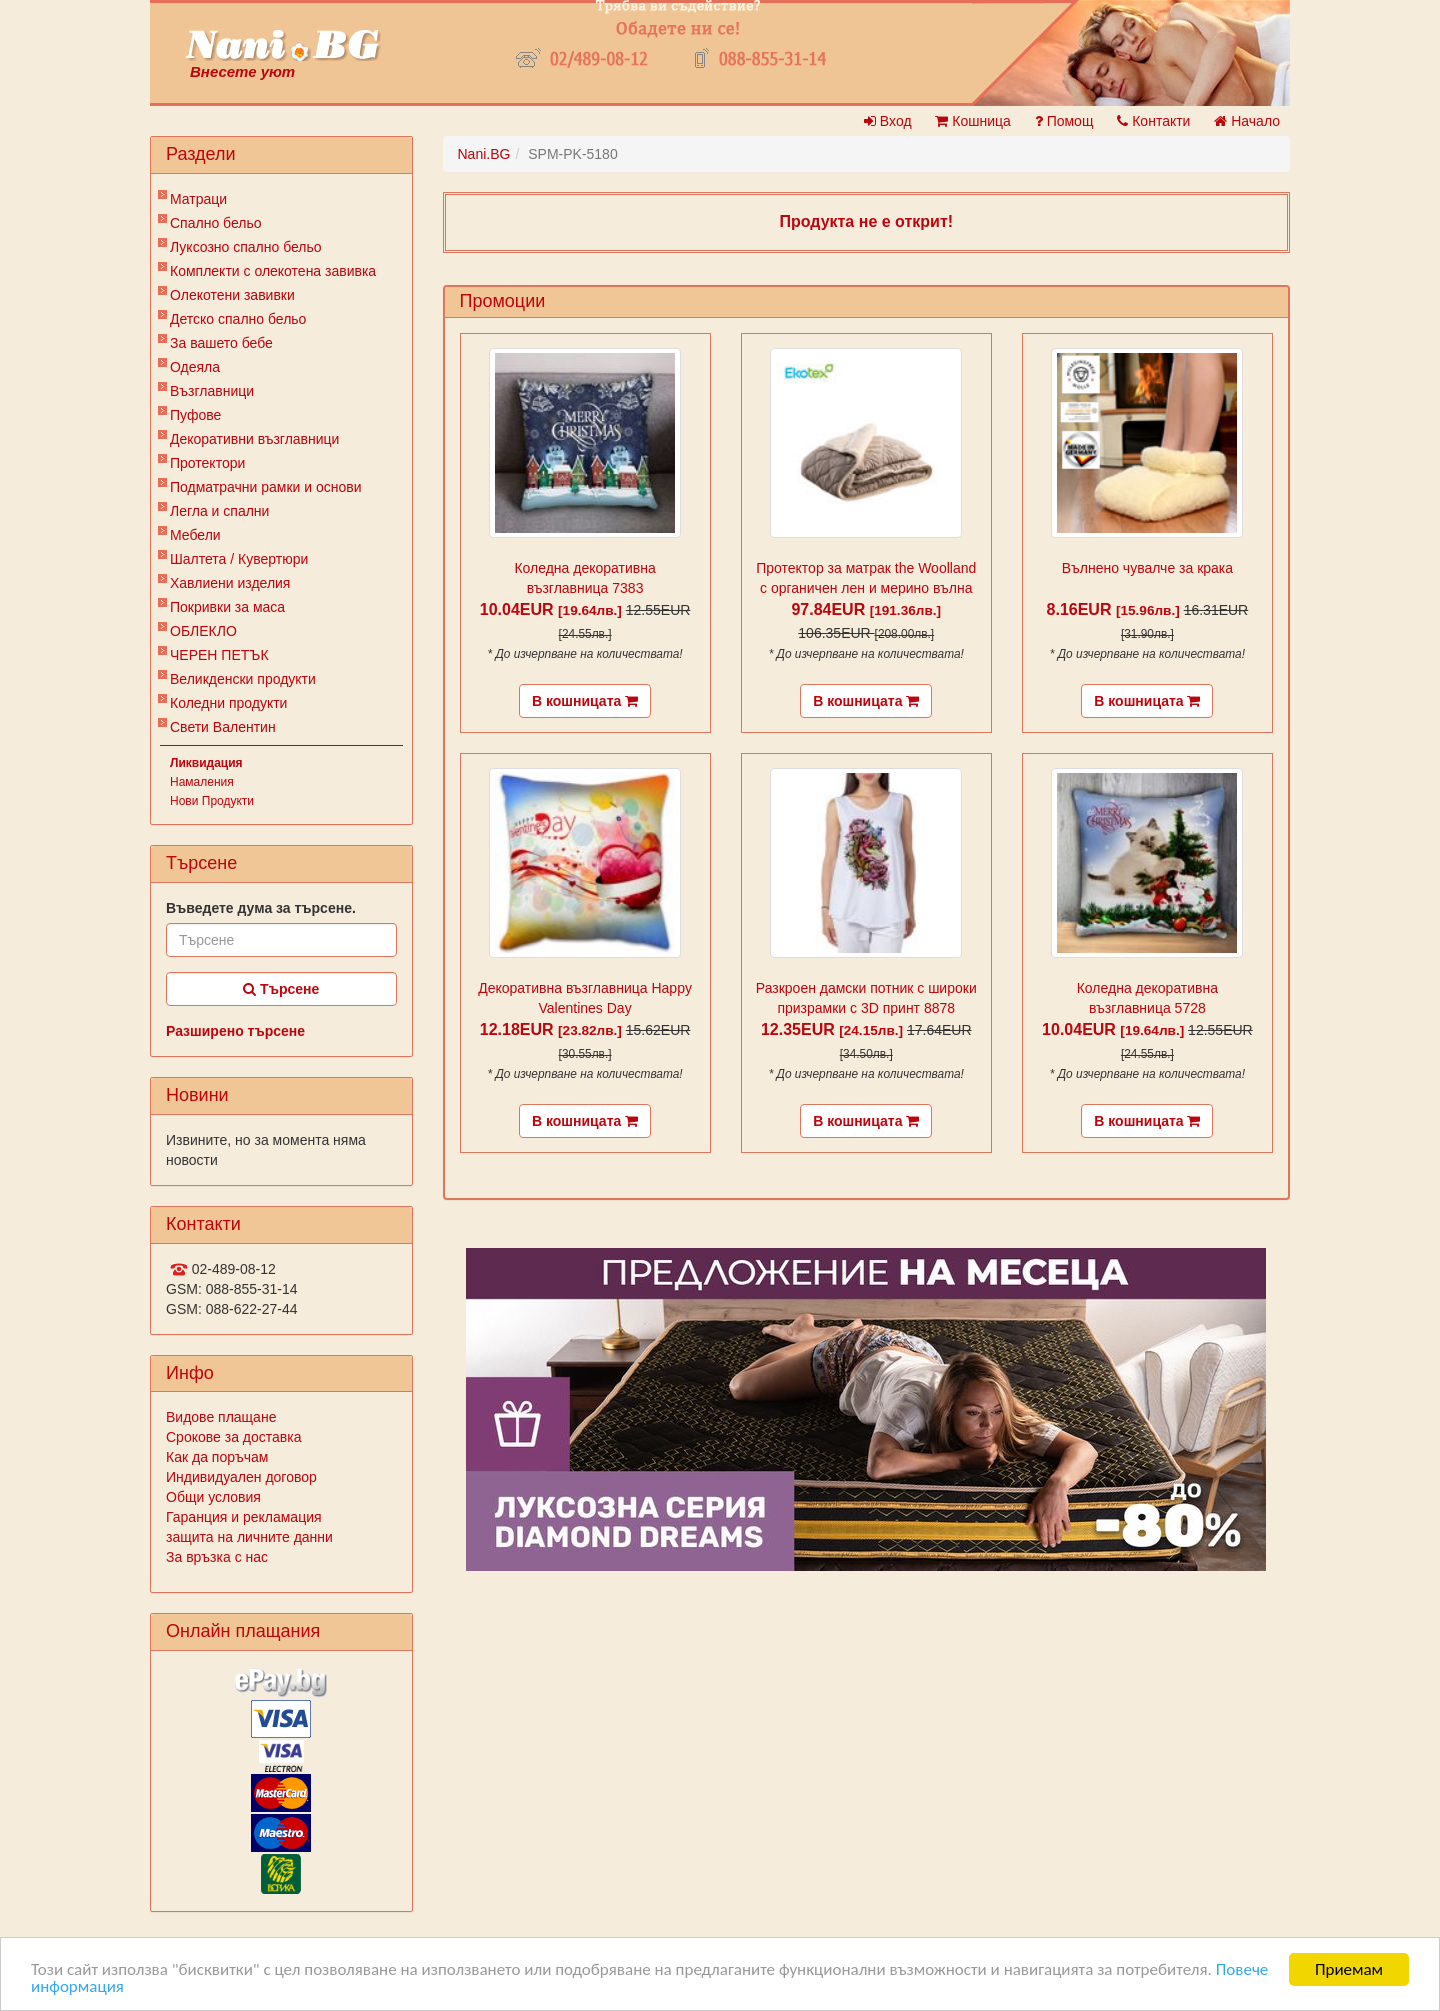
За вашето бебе (221, 343)
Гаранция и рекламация (244, 1517)
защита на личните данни (249, 1537)
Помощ (1064, 121)
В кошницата (585, 701)
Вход (888, 121)
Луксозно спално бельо (246, 247)
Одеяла (195, 367)
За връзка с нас (217, 1557)
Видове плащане (221, 1417)
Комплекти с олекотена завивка (273, 271)
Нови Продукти (212, 801)
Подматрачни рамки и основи (266, 487)
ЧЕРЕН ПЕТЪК (219, 655)
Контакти (1153, 121)
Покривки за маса (227, 607)
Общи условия (213, 1497)
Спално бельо (216, 223)
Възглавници (212, 391)
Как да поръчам (217, 1457)
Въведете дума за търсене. (261, 908)
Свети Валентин (223, 727)
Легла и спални (219, 511)
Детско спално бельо (238, 319)
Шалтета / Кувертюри (239, 559)
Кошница (972, 121)
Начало (1247, 121)
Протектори (207, 463)
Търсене (281, 989)
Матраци (198, 199)
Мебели (195, 535)
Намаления (202, 782)
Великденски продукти (243, 679)
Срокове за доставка (233, 1437)
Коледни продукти (228, 703)
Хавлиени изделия (230, 583)
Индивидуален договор (241, 1477)
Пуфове (195, 415)
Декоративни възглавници (254, 439)
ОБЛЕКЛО (203, 631)
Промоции (503, 301)
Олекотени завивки (232, 295)
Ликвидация (206, 763)
